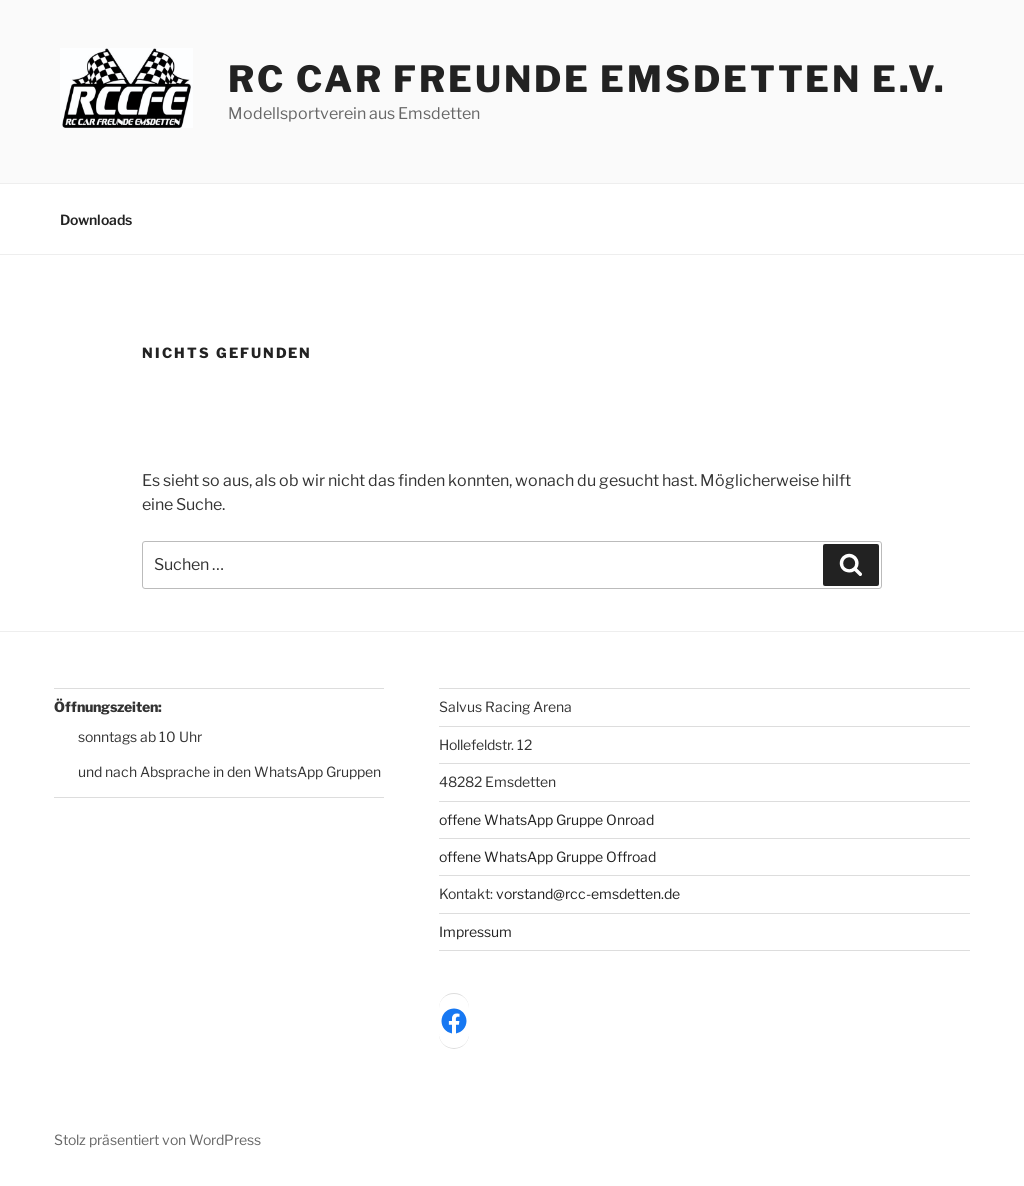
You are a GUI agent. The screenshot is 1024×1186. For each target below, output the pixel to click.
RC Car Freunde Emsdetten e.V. (587, 79)
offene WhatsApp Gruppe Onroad (546, 819)
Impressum (475, 931)
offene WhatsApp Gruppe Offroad (547, 856)
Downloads (96, 219)
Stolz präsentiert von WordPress (157, 1139)
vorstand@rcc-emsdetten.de (588, 893)
